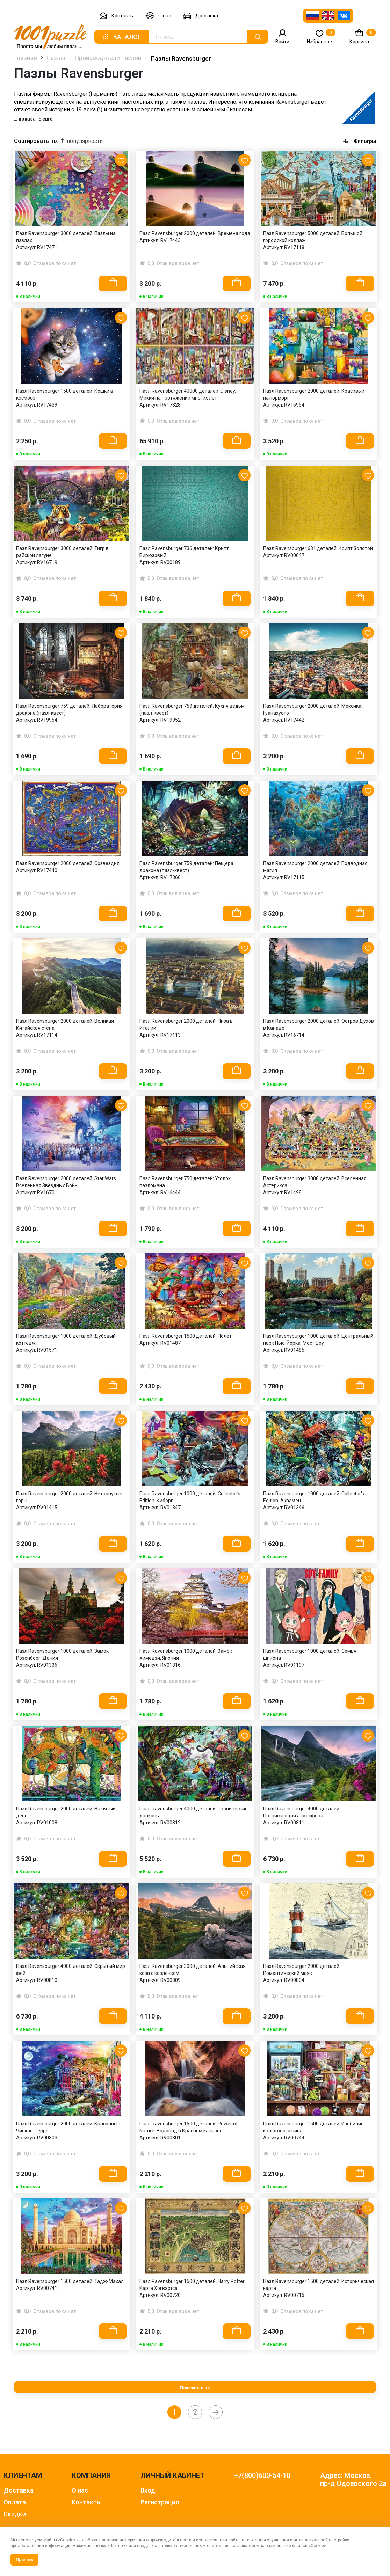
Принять (24, 2559)
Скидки (14, 2514)
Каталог (121, 36)
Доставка (200, 16)
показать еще (35, 119)
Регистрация (159, 2502)
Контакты (116, 16)
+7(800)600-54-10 (262, 2476)
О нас (158, 16)
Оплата (14, 2502)
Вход (147, 2490)
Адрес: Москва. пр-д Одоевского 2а (353, 2480)
